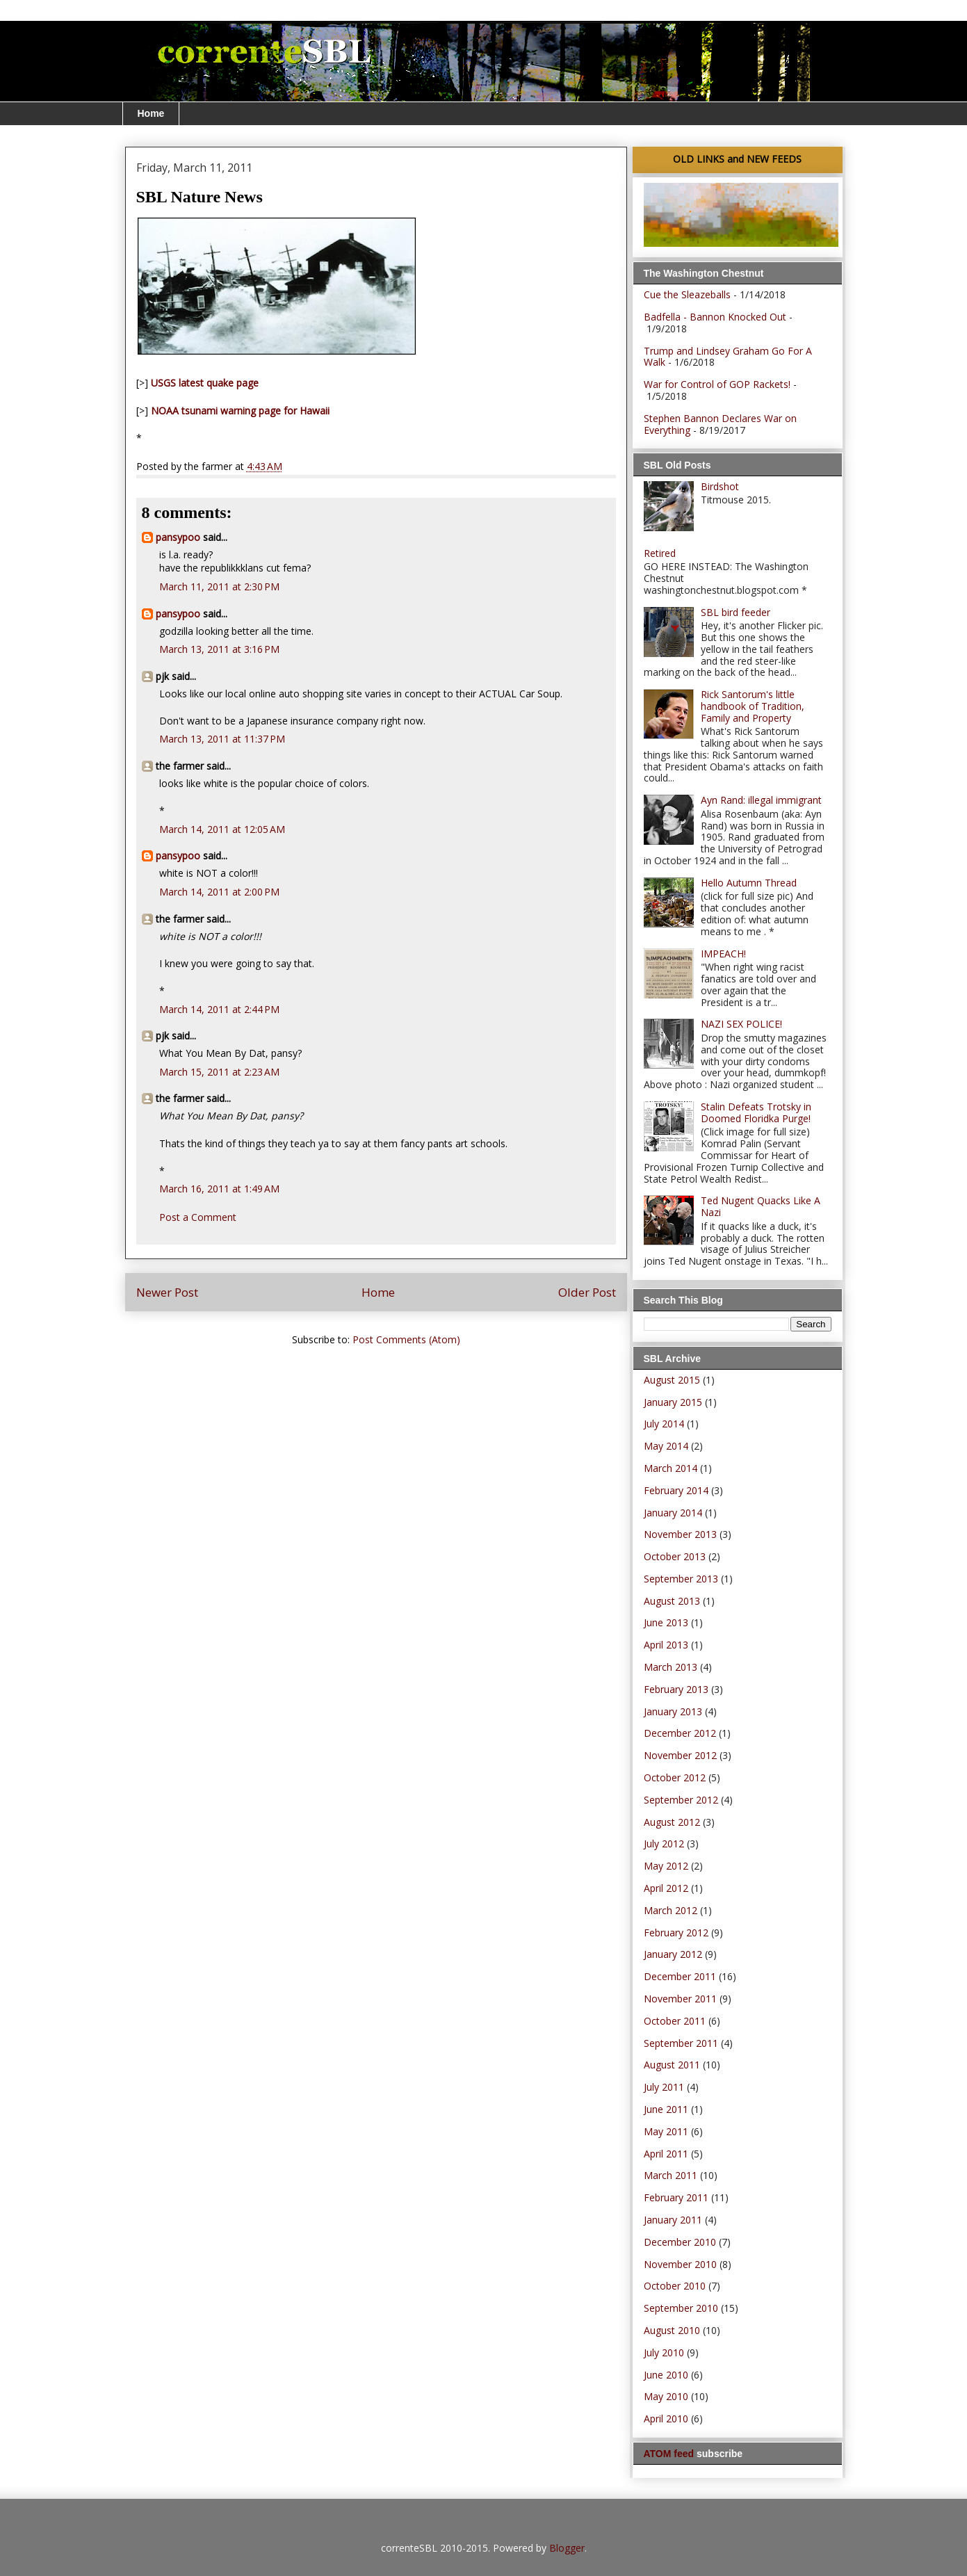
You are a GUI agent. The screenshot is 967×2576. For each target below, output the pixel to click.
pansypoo (178, 537)
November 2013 (680, 1534)
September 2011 (681, 2043)
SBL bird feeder (735, 612)
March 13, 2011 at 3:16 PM (219, 649)
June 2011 (666, 2109)
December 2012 (680, 1733)
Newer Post (167, 1292)
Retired (660, 553)
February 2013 (676, 1689)
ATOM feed (669, 2453)
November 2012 (680, 1755)
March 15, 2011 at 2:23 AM (219, 1071)
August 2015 (672, 1379)
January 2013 (673, 1711)
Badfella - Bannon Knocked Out (715, 316)
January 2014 (673, 1512)
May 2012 (666, 1865)
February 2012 (676, 1932)
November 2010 (680, 2264)
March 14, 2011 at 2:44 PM (219, 1009)
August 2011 (672, 2064)
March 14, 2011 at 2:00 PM (219, 891)
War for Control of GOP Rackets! (717, 384)
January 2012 (673, 1954)
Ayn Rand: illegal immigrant (761, 800)
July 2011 (664, 2086)
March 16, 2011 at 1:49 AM (219, 1188)
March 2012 (670, 1910)
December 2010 (680, 2242)
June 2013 (666, 1622)
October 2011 (675, 2020)
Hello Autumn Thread (749, 882)
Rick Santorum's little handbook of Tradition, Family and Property (752, 706)
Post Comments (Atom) (406, 1339)
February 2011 (676, 2197)
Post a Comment (197, 1217)
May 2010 (666, 2396)
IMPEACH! (723, 953)
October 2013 (675, 1556)
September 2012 (681, 1799)
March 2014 (670, 1468)
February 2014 (676, 1490)
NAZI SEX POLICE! (741, 1023)
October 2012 (675, 1777)
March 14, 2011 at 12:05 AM (222, 829)
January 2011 (673, 2219)
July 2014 (664, 1423)
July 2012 (664, 1843)
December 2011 (680, 1976)
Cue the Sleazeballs (687, 294)
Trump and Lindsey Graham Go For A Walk (728, 356)
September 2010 (681, 2308)
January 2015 (673, 1402)
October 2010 (675, 2285)
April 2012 (666, 1888)
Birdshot (720, 486)
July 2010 (664, 2352)
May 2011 (666, 2131)
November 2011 (680, 1998)
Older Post (587, 1292)
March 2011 (670, 2175)
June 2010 (666, 2374)
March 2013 (670, 1667)
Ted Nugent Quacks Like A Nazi (760, 1206)
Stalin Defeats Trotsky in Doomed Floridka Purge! (756, 1112)
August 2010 (672, 2330)
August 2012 (672, 1822)
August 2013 (672, 1600)
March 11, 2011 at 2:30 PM (219, 586)
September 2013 (681, 1578)
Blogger (567, 2547)
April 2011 (666, 2153)
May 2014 (666, 1445)
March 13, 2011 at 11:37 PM (222, 738)
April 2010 (666, 2418)
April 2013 (666, 1644)
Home (151, 113)
